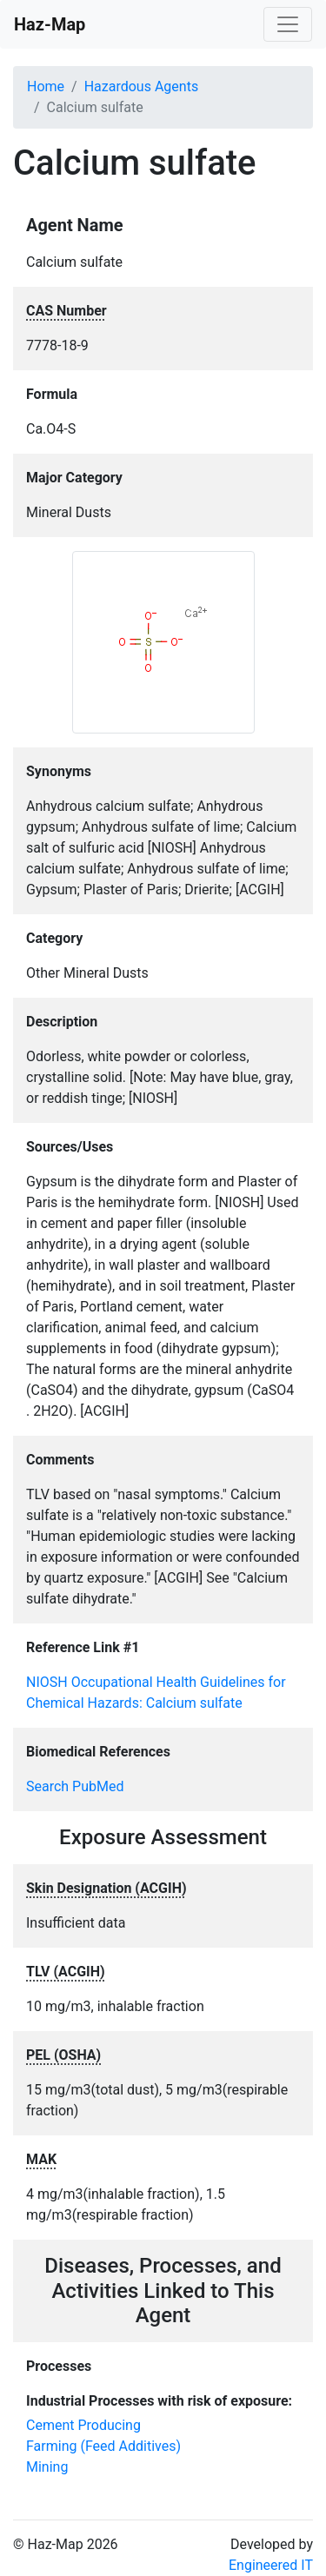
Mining (47, 2467)
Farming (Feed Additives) (103, 2446)
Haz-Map (49, 24)
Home (45, 86)
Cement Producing (83, 2425)
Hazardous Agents (141, 86)
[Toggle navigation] (287, 24)
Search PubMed (75, 1786)
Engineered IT (271, 2565)
